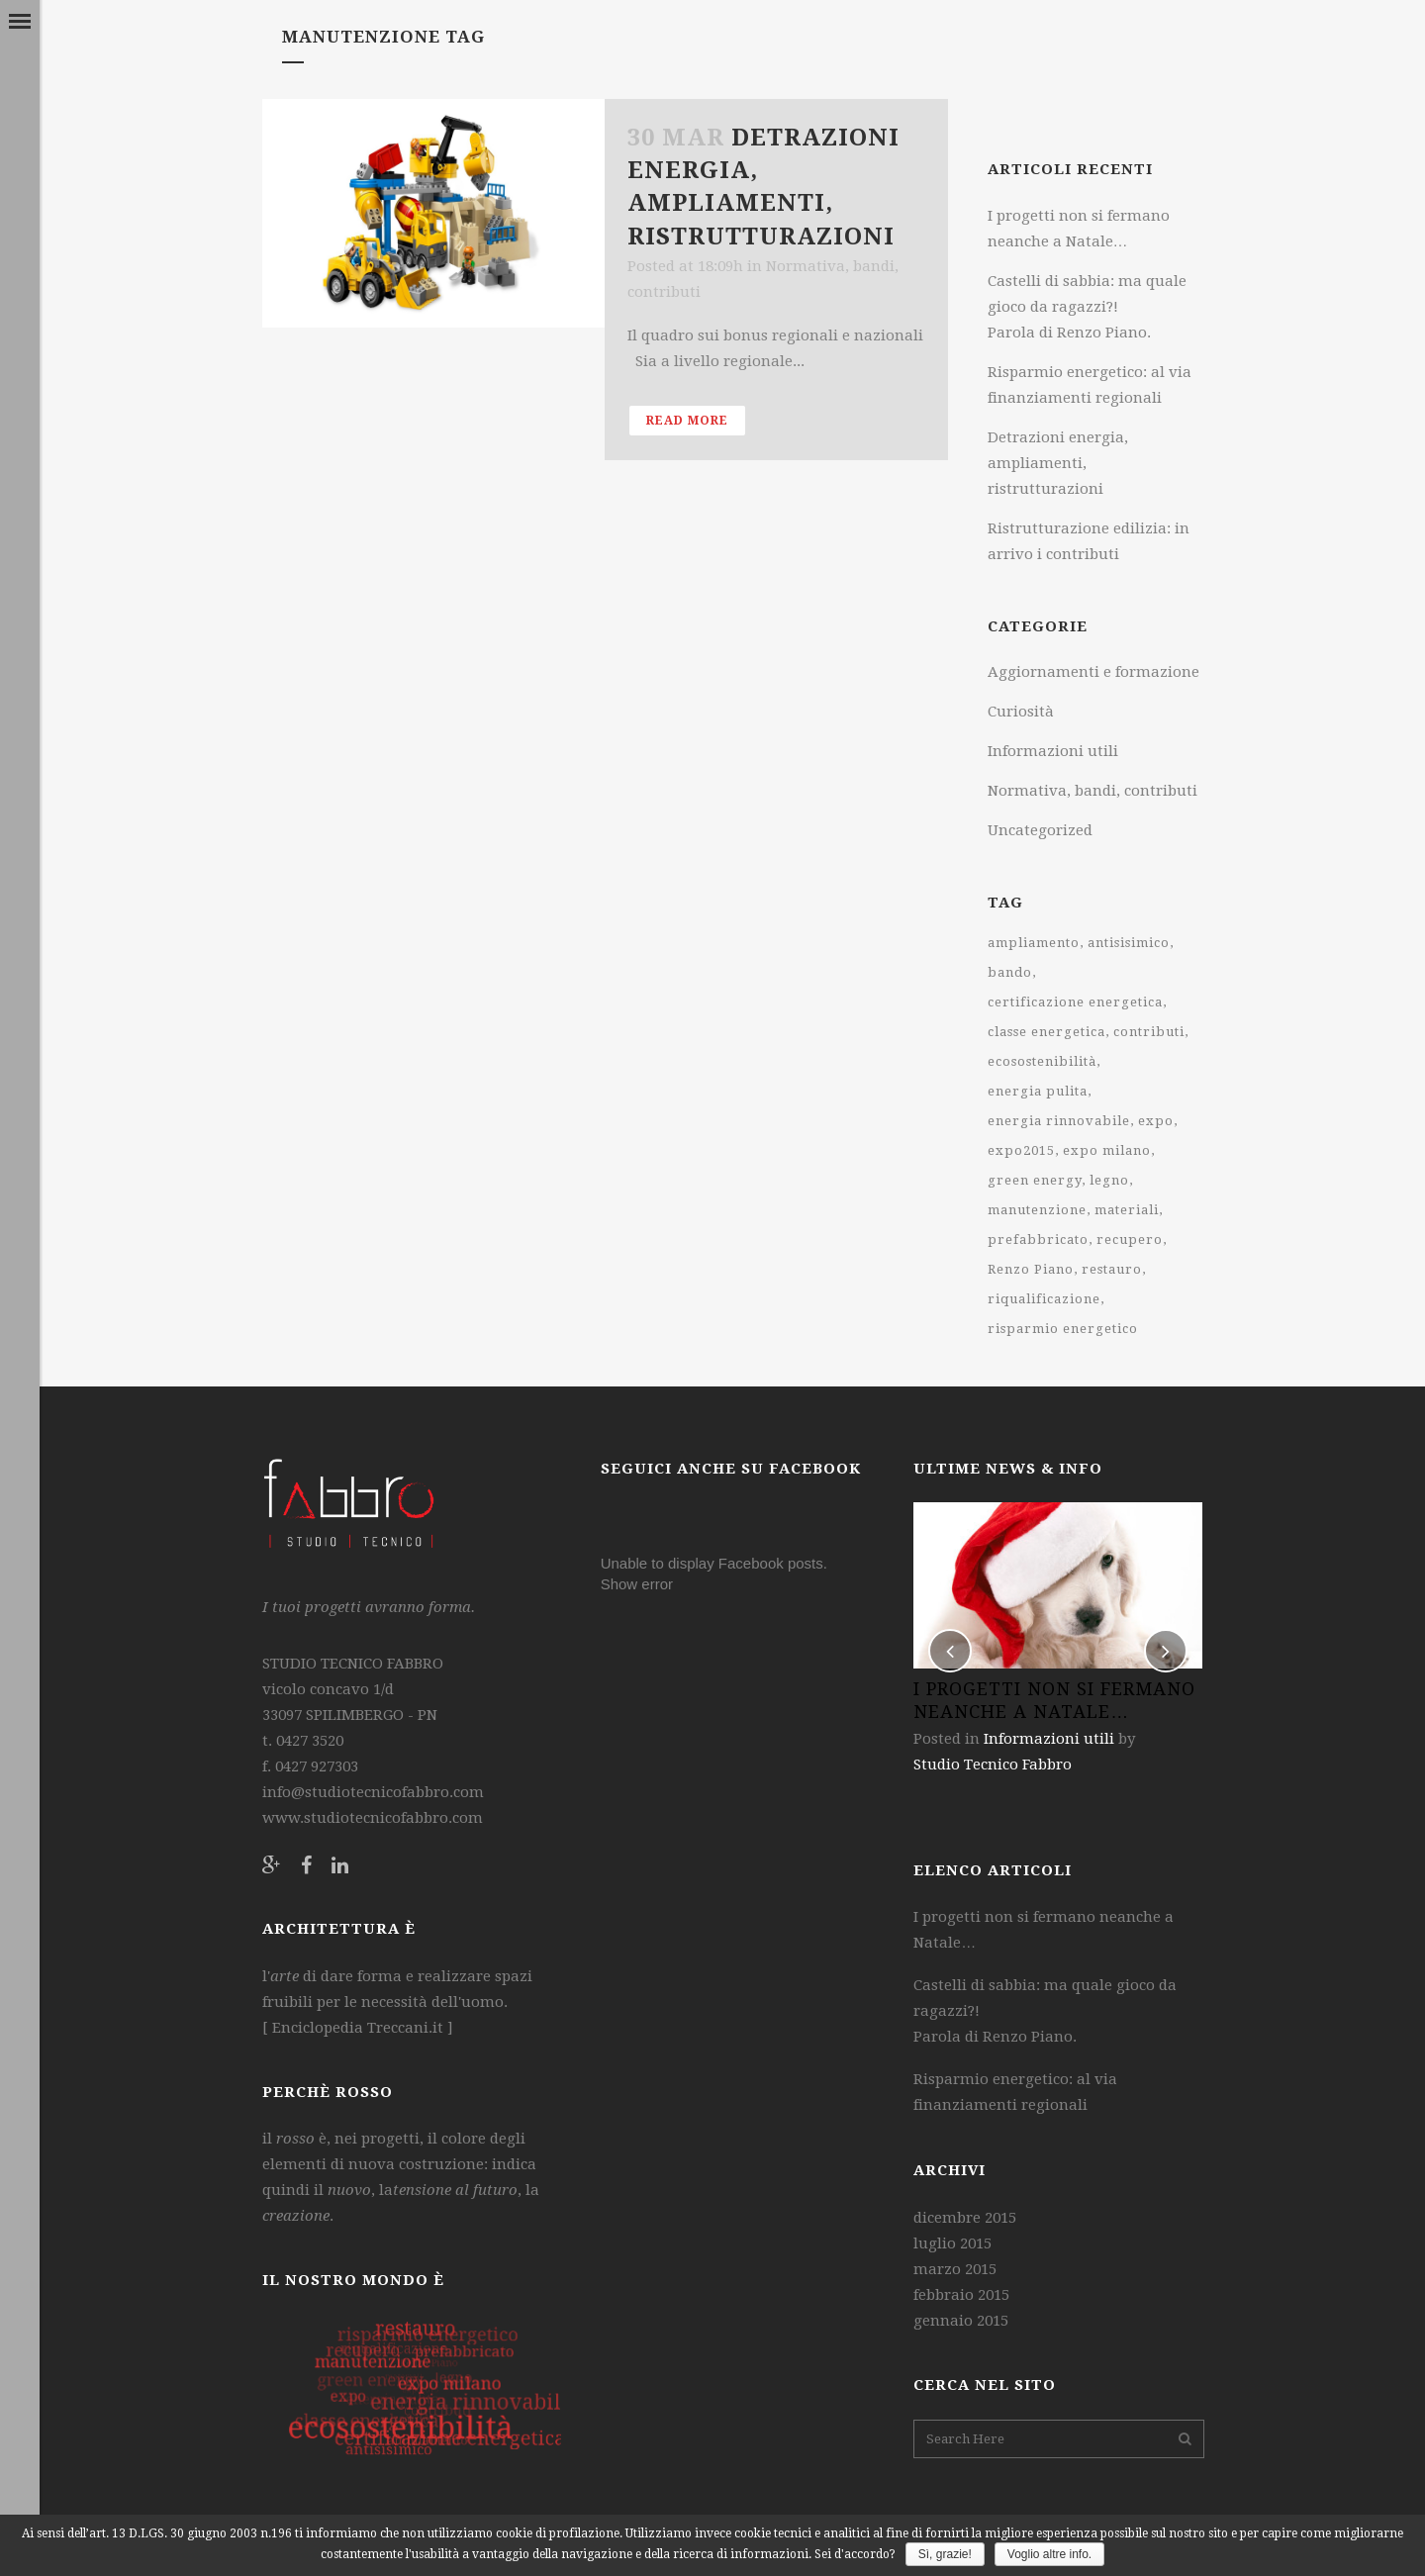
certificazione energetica (1075, 1002)
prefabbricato (1038, 1239)
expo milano (1107, 1150)
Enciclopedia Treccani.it (355, 2028)
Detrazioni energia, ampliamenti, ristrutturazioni (1058, 463)
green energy (1035, 1180)
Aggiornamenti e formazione (1093, 672)
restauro (1112, 1269)
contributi (1149, 1031)
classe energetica (1046, 1031)
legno (1109, 1180)
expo (1156, 1120)
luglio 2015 (952, 2243)
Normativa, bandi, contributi (1092, 791)
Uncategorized (1040, 830)
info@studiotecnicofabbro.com (373, 1792)
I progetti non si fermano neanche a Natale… (1043, 1930)
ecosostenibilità (1042, 1061)
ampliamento (1034, 942)
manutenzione (1037, 1209)
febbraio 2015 (961, 2295)
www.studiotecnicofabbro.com (372, 1818)
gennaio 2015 (960, 2321)
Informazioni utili (1053, 751)
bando (1010, 972)
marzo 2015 (955, 2269)
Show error (637, 1583)
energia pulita (1038, 1091)
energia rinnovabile (1059, 1120)
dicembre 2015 (964, 2218)
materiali (1126, 1209)
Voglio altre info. (1049, 2554)
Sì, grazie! (945, 2554)
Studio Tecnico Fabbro (992, 1764)
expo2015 (1021, 1150)
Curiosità (1021, 711)
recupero (1129, 1239)
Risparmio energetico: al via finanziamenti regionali (1015, 2092)
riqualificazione (1044, 1298)
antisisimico (1129, 942)
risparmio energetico (1063, 1328)
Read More (687, 421)
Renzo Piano (1031, 1269)
